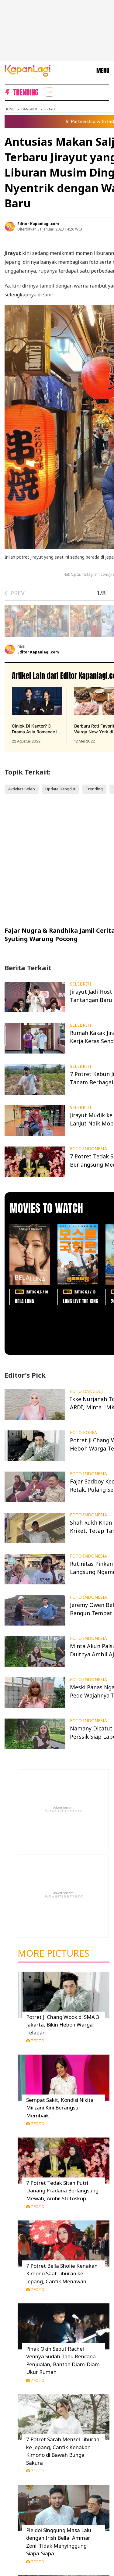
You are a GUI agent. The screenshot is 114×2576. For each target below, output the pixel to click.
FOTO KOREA (83, 1432)
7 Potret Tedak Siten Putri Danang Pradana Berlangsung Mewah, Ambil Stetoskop (62, 2190)
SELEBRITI (80, 984)
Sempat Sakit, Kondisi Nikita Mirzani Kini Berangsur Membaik (60, 2107)
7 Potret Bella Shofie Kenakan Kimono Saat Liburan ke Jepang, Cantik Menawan (62, 2273)
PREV (17, 593)
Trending (94, 789)
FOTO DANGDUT (87, 1391)
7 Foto (35, 2040)
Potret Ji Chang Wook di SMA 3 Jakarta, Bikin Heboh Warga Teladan (62, 2024)
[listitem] (49, 92)
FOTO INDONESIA (88, 1149)
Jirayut (50, 109)
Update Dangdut (60, 789)
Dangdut (29, 109)
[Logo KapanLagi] (27, 70)
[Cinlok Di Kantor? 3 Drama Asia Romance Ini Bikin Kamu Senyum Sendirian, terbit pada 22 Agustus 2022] (37, 715)
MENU (102, 70)
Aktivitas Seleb (21, 789)
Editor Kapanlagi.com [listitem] (38, 223)
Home (10, 109)
